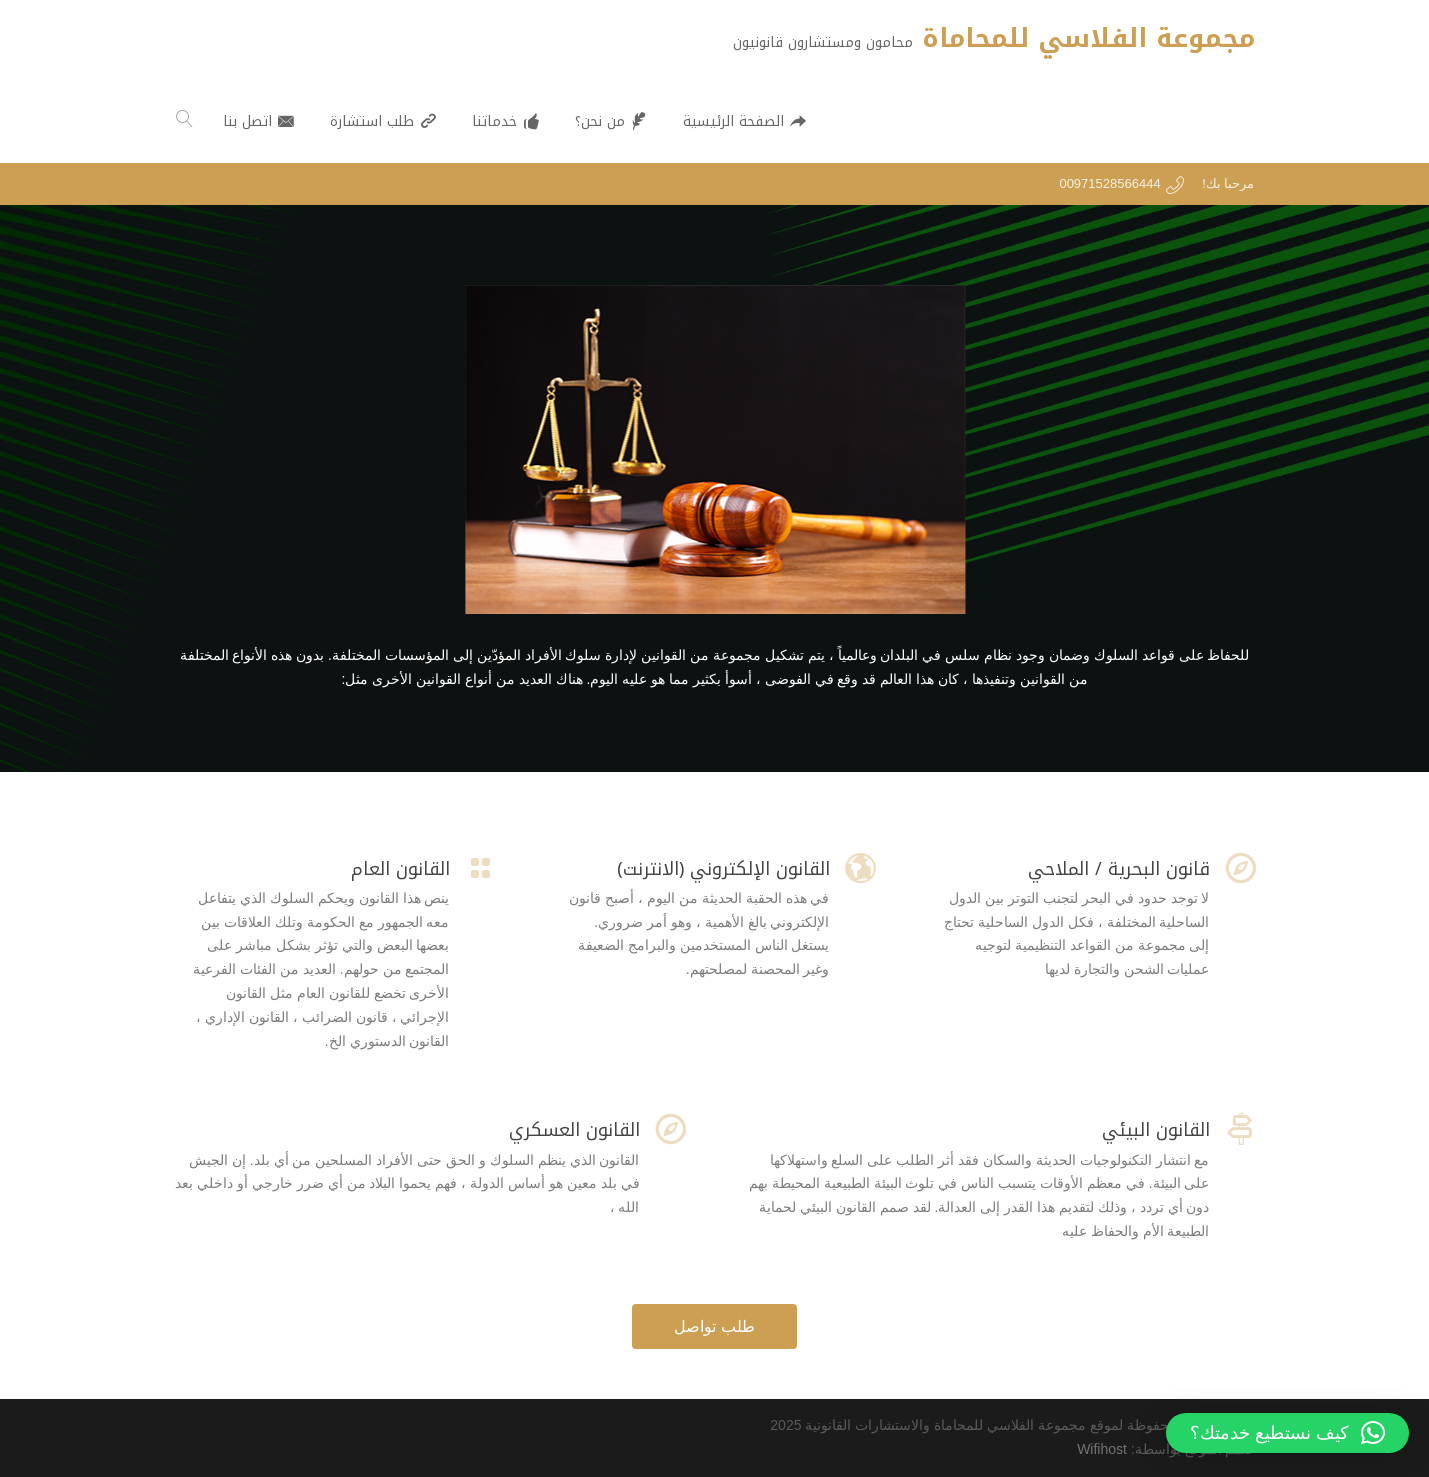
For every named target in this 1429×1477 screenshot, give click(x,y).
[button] (1287, 1433)
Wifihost (1102, 1449)
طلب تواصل (714, 1326)
